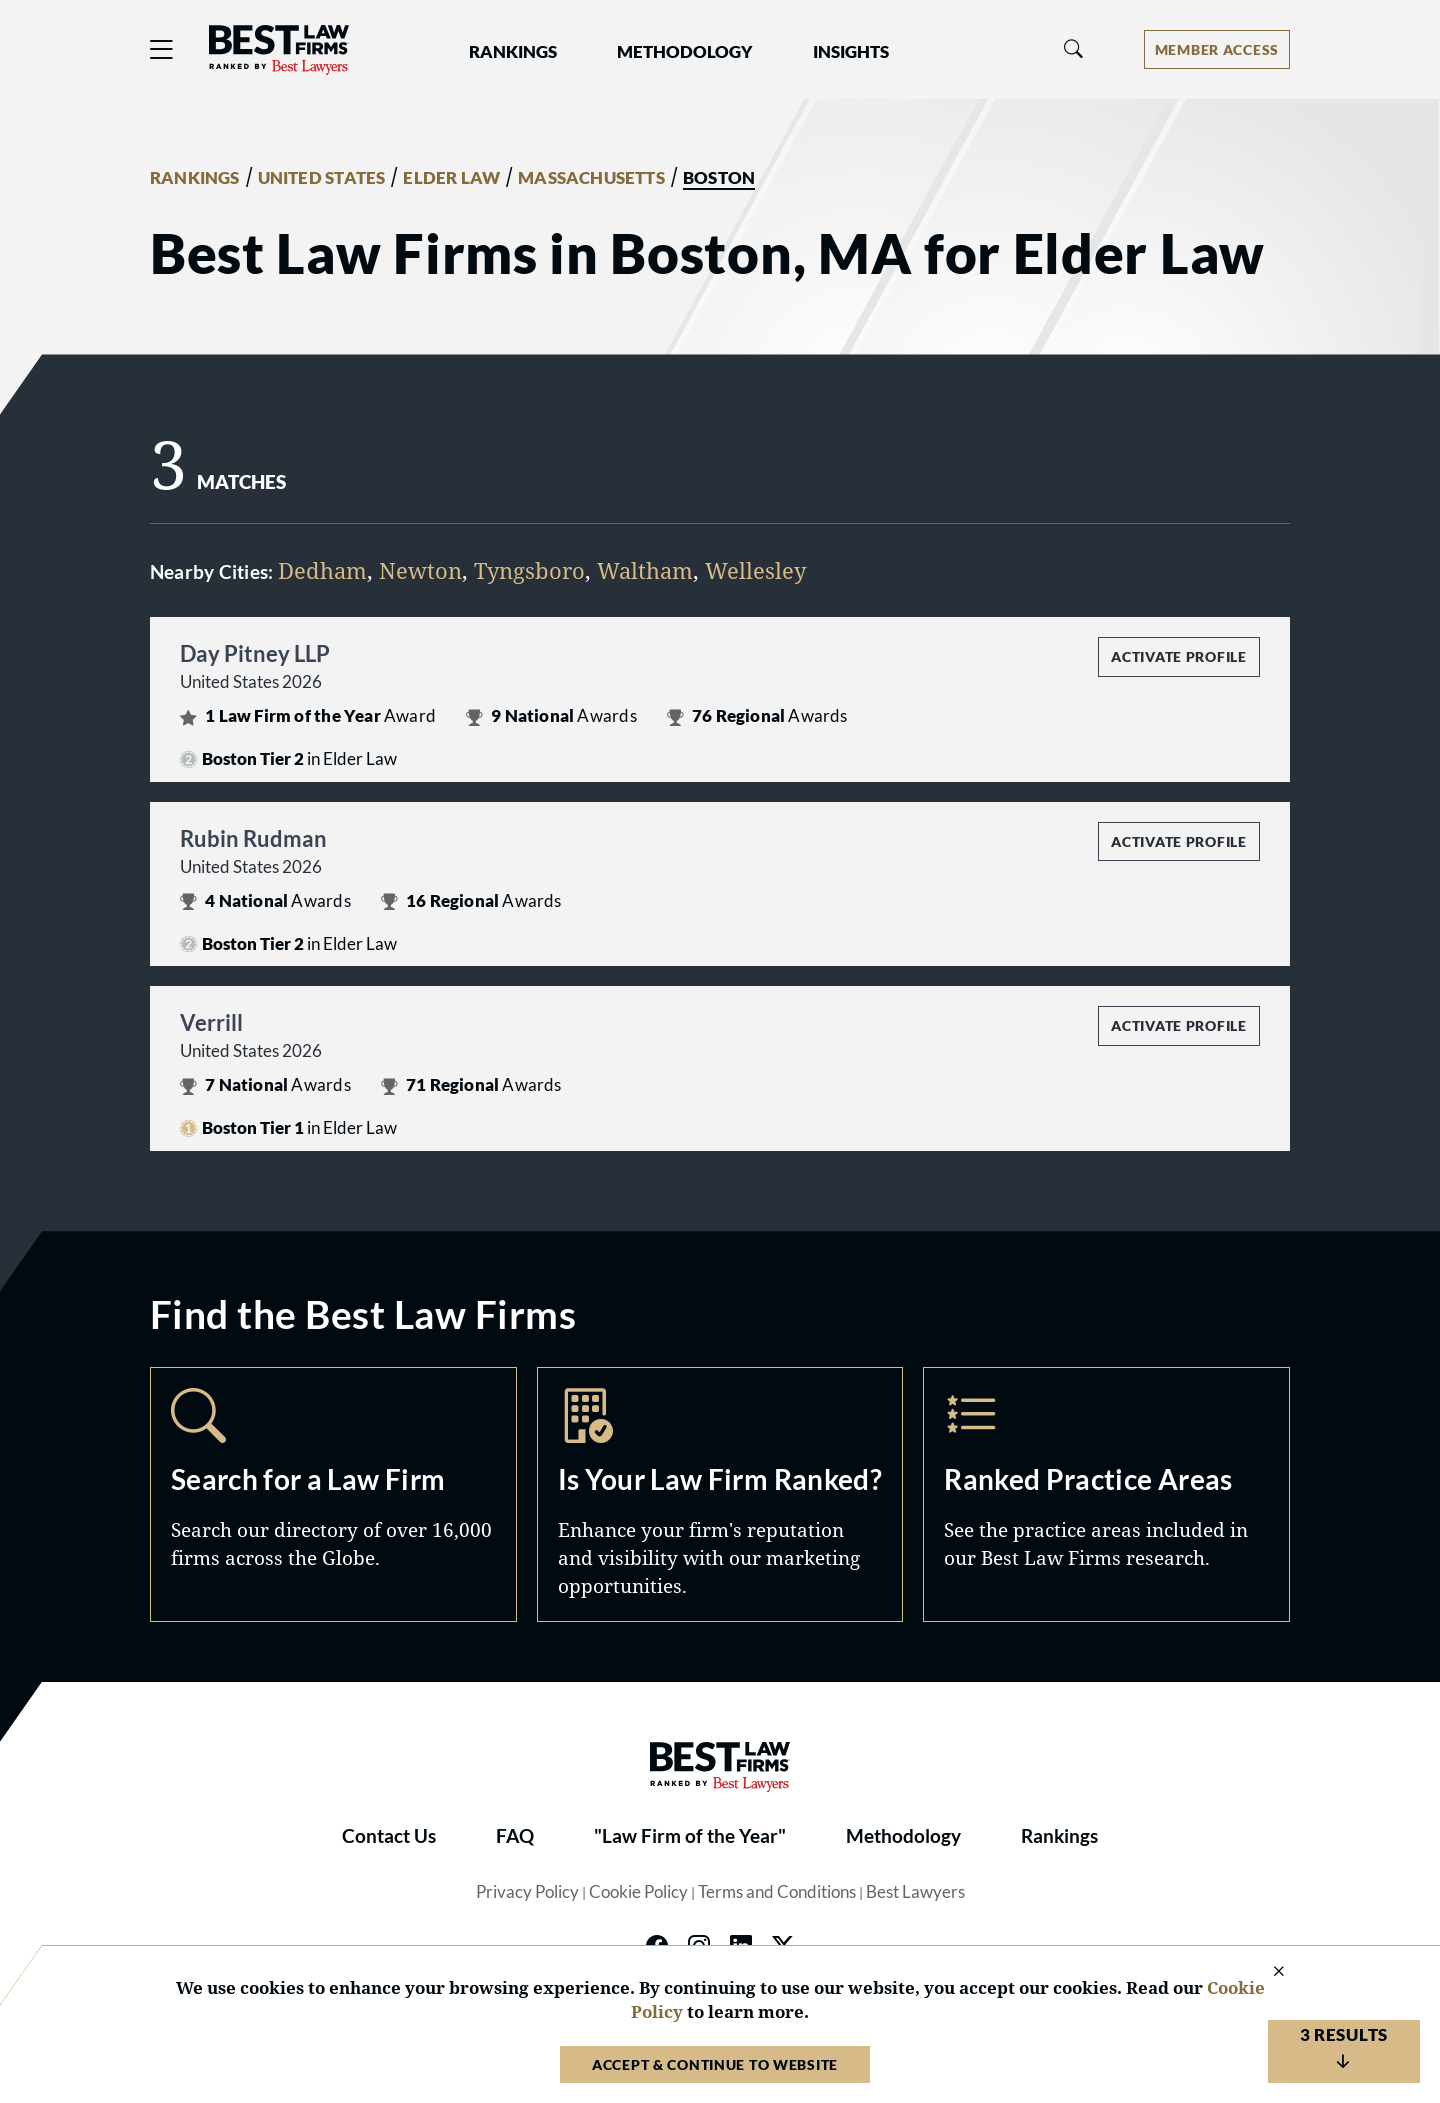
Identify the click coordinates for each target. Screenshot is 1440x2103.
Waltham (645, 570)
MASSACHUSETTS (591, 178)
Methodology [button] (685, 52)
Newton (420, 570)
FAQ (515, 1836)
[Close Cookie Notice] (1266, 1972)
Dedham (322, 570)
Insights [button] (851, 52)
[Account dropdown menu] (1217, 49)
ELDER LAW (451, 178)
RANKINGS (195, 178)
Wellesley (755, 570)
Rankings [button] (513, 52)
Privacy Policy (527, 1892)
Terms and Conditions (777, 1892)
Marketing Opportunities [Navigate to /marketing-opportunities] (720, 1494)
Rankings (1059, 1836)
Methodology (903, 1836)
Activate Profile (1178, 656)
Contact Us (389, 1836)
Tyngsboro (529, 570)
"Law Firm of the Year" (690, 1836)
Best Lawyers (915, 1892)
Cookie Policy (638, 1892)
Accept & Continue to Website (715, 2064)
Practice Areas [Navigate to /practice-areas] (1106, 1494)
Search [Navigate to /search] (333, 1494)
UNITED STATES (322, 178)
